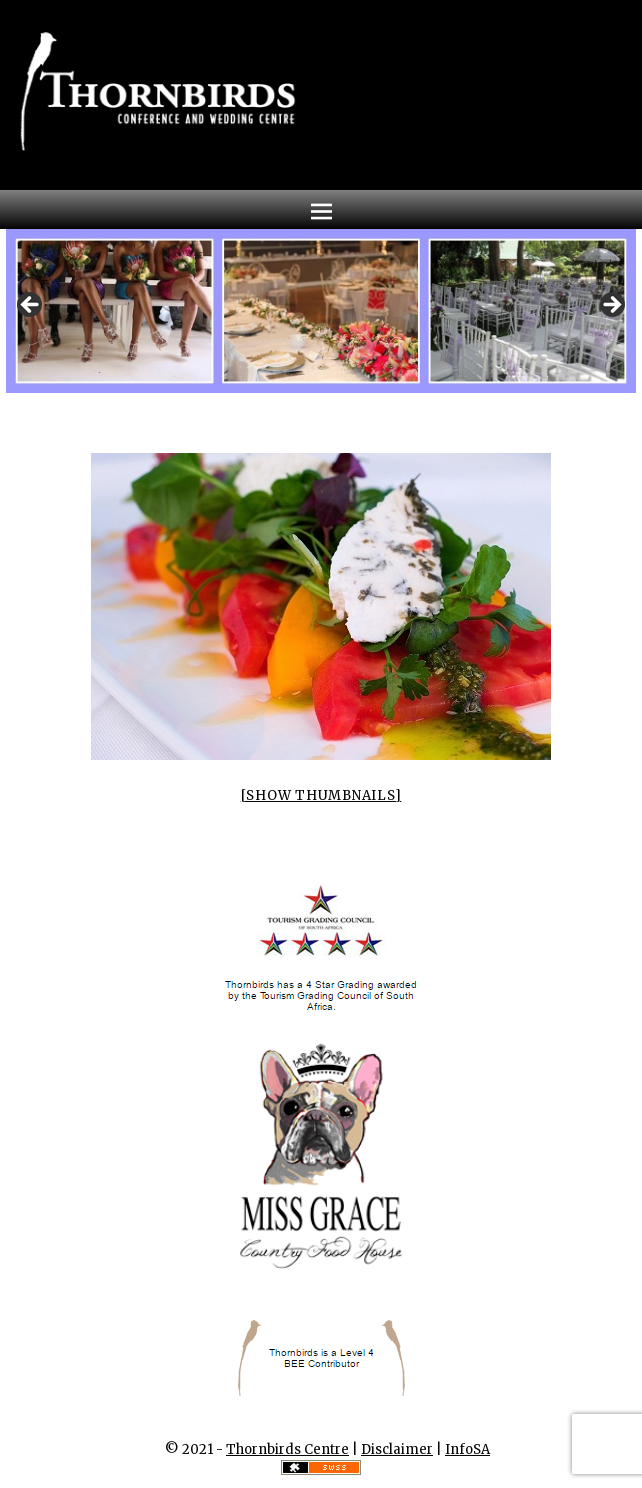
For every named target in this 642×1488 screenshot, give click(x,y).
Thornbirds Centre (287, 1449)
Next (611, 306)
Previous (31, 306)
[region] (320, 311)
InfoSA (467, 1449)
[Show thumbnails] (321, 795)
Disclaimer (397, 1449)
